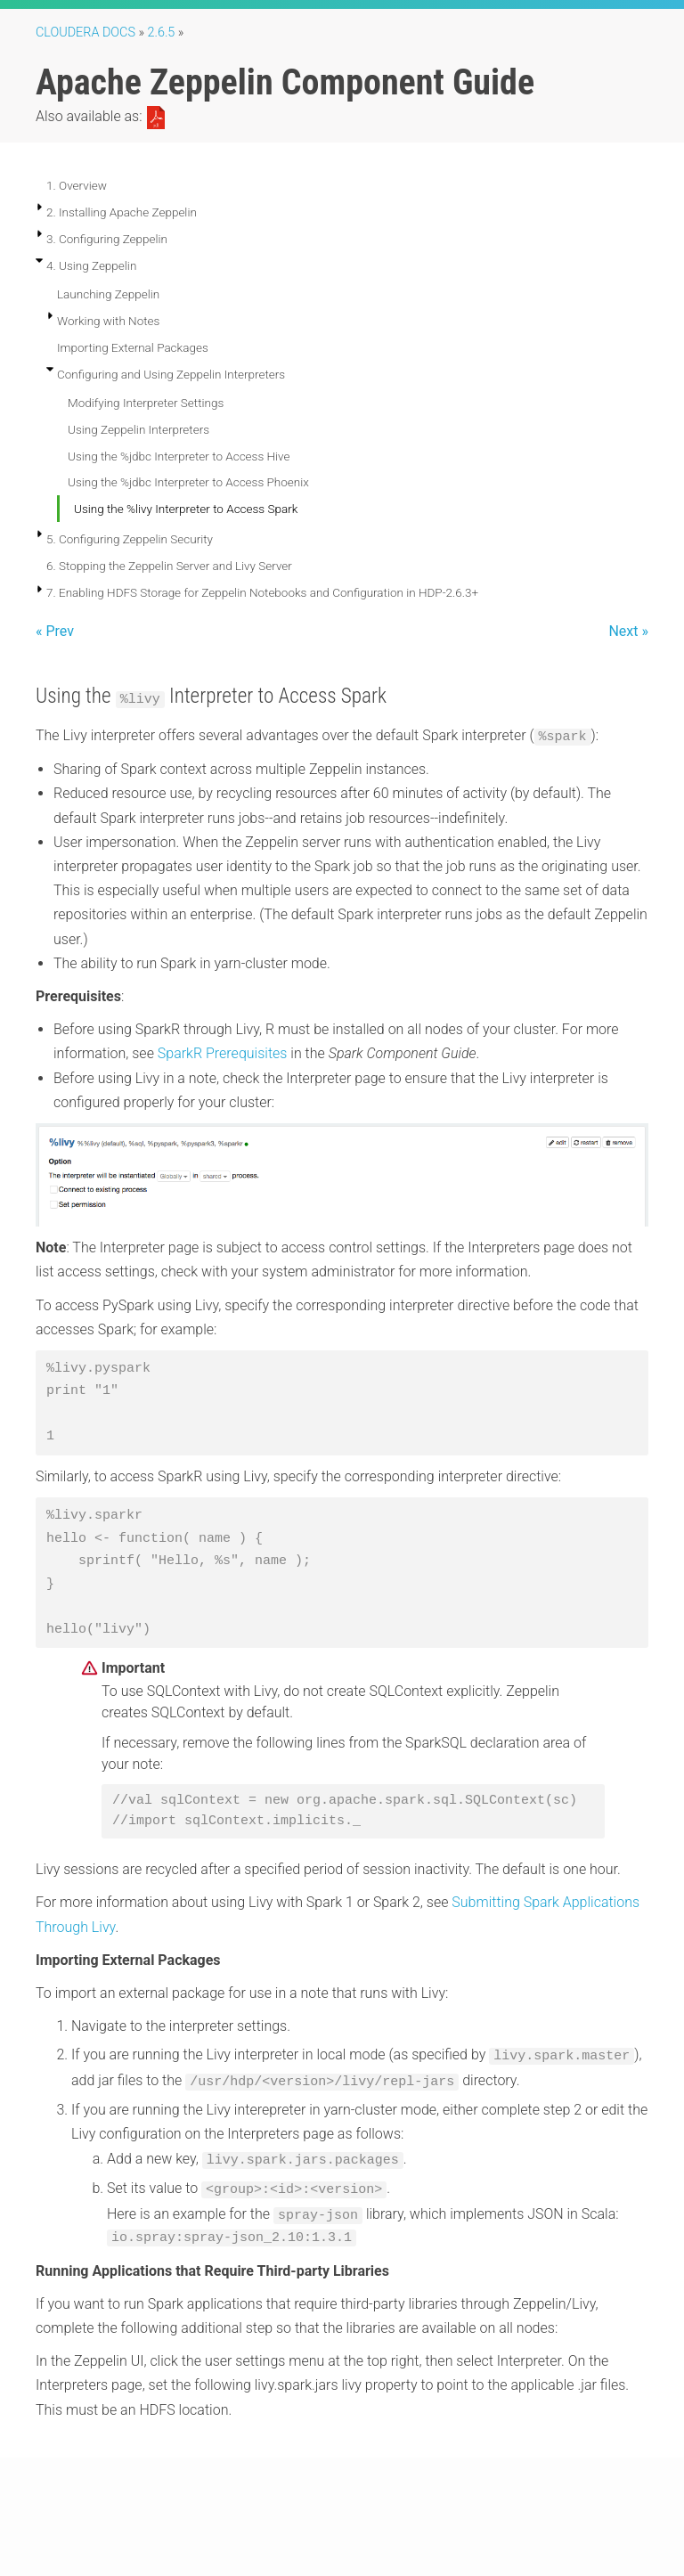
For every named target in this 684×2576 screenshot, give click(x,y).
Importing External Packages (132, 347)
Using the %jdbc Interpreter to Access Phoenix (188, 482)
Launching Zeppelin (108, 294)
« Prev (55, 631)
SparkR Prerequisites (223, 1053)
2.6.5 (161, 32)
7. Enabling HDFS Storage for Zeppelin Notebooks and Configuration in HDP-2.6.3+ (262, 592)
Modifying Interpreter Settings (146, 402)
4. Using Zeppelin (91, 265)
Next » (628, 631)
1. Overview (76, 185)
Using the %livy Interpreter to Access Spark (185, 508)
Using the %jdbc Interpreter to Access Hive (179, 456)
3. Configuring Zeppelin (106, 239)
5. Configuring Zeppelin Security (129, 539)
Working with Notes (108, 321)
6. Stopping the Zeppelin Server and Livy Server (169, 565)
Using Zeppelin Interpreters (138, 429)
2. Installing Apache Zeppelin (121, 212)
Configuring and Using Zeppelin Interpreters (171, 374)
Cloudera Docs (85, 32)
